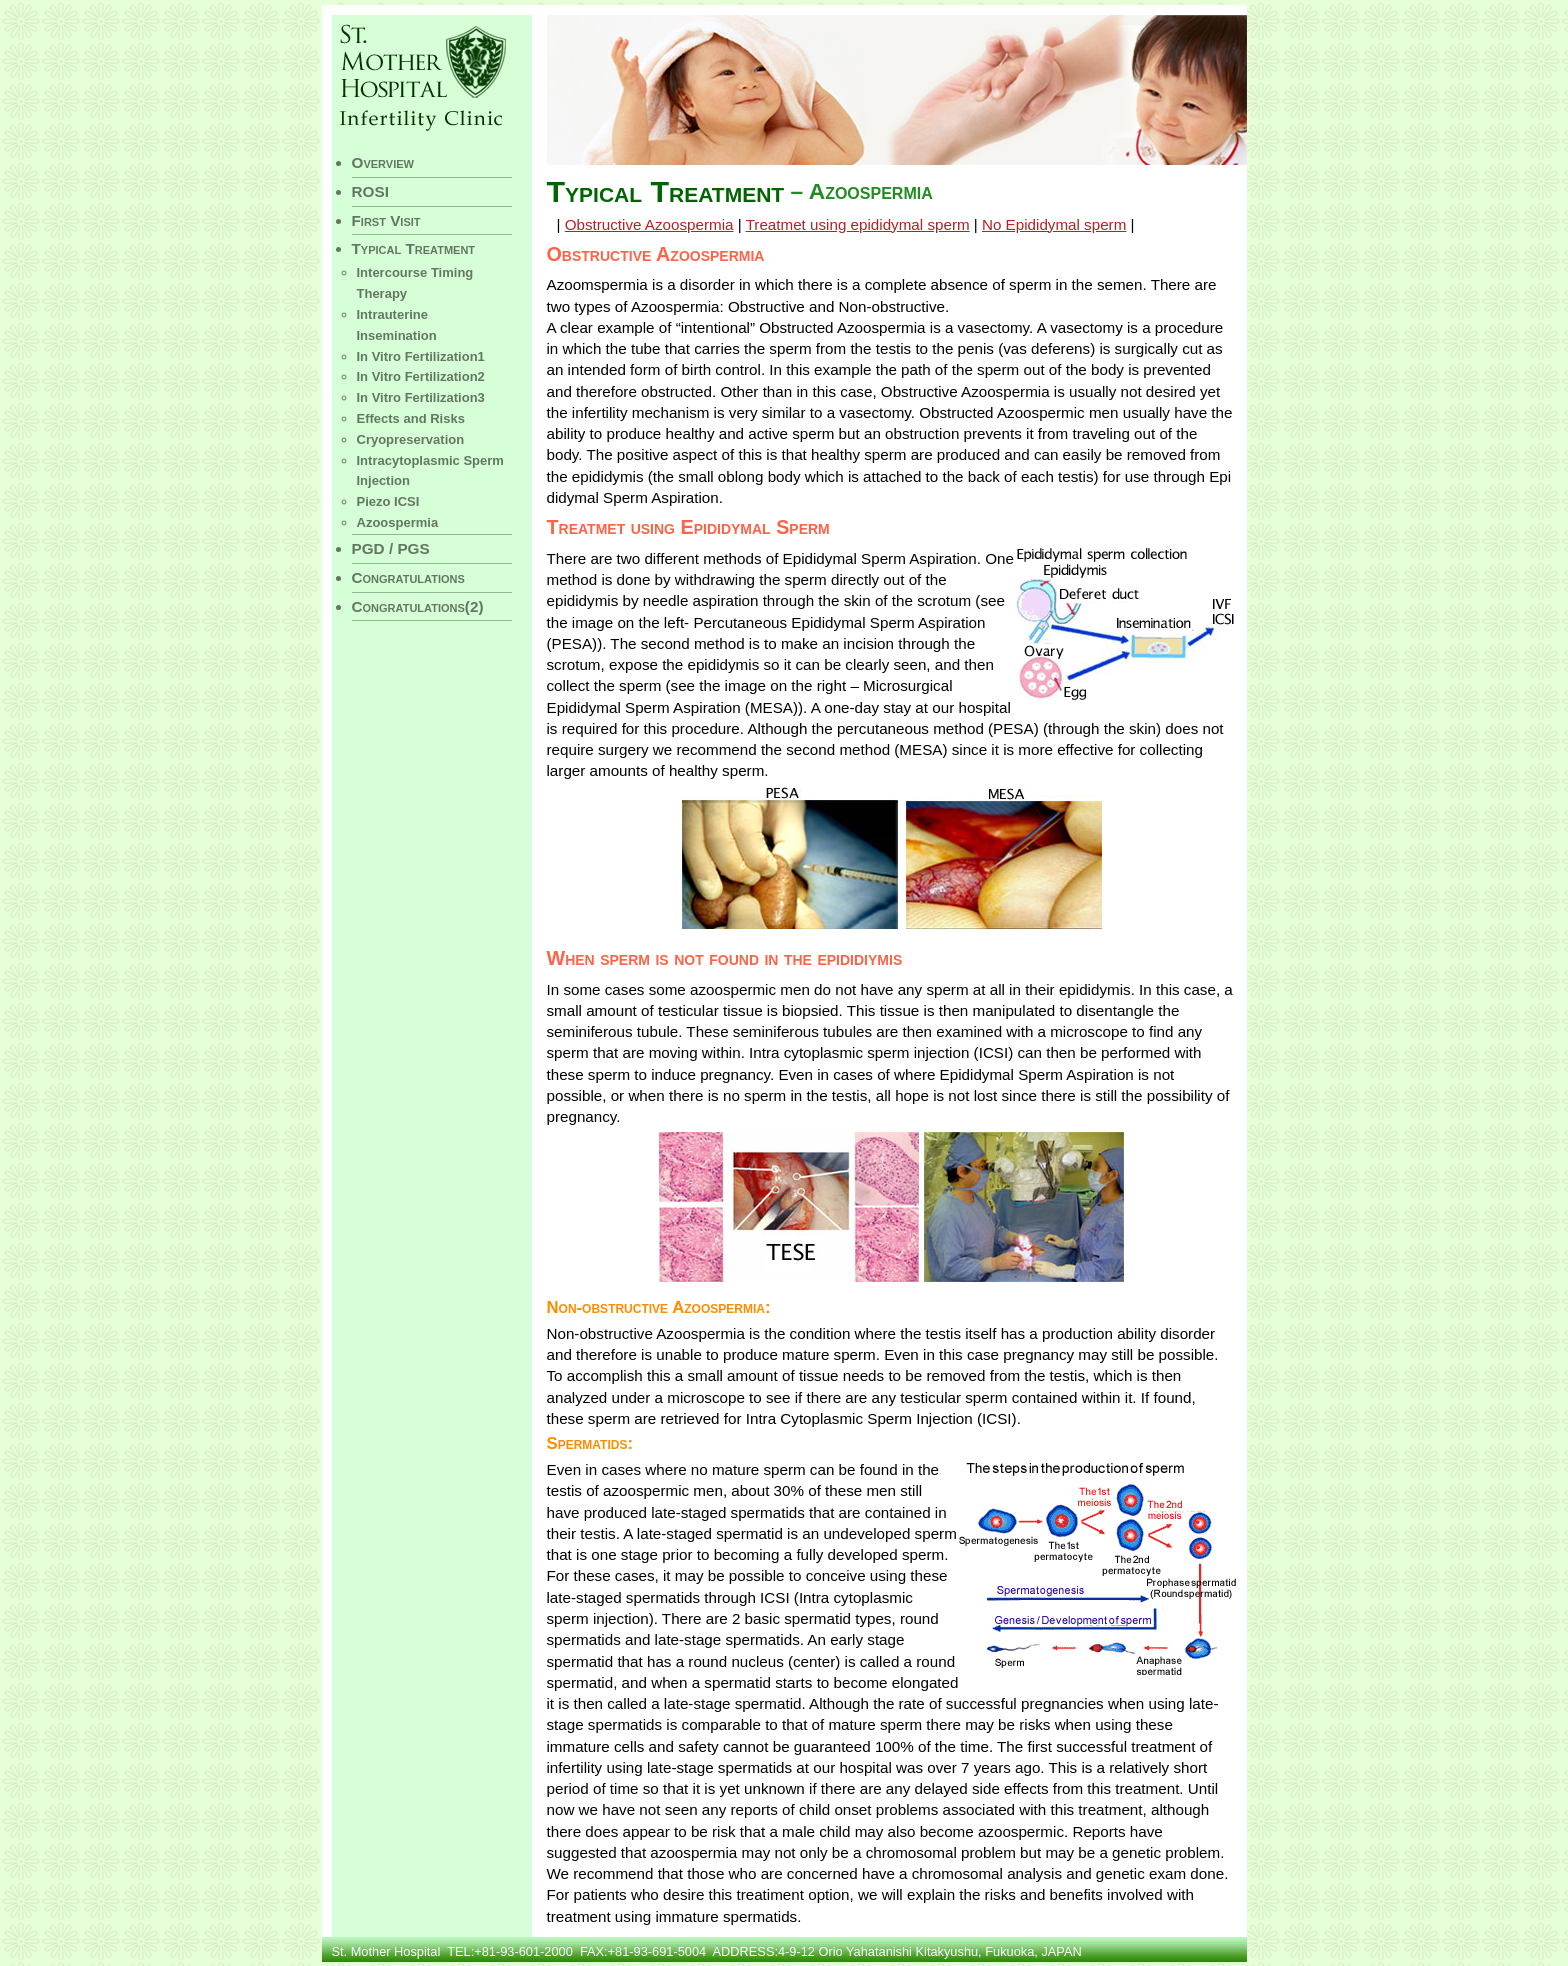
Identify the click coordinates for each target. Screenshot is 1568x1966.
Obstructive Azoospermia (649, 224)
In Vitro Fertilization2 (421, 376)
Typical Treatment (414, 248)
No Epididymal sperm (1054, 224)
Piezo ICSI (388, 501)
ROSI (370, 191)
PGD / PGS (391, 548)
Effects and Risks (411, 418)
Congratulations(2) (418, 606)
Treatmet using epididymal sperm (858, 224)
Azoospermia (398, 522)
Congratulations (408, 577)
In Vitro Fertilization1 (421, 356)
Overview (383, 162)
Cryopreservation (411, 439)
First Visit (386, 220)
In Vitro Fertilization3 (421, 397)
